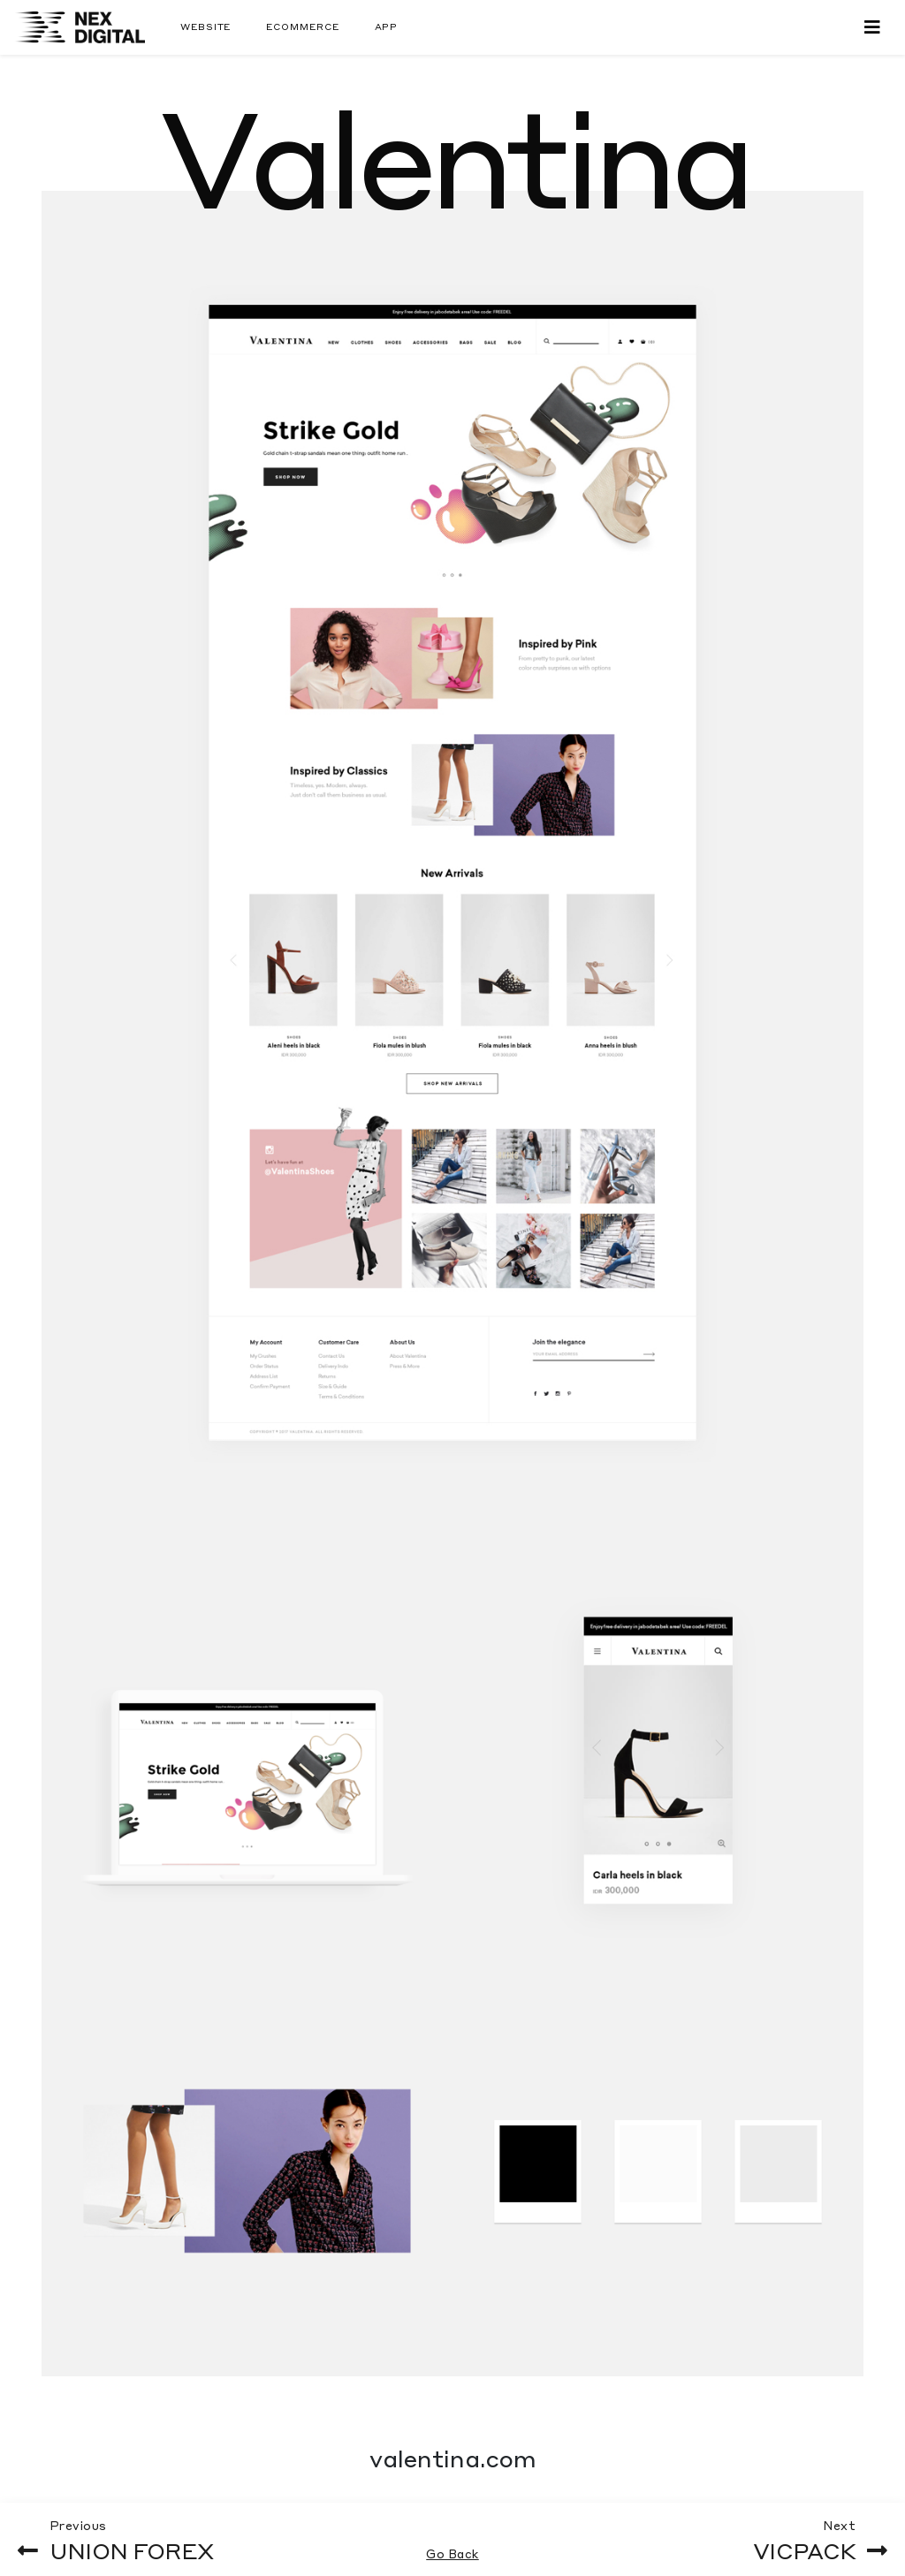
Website (205, 26)
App (387, 26)
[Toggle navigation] (872, 27)
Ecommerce (302, 26)
